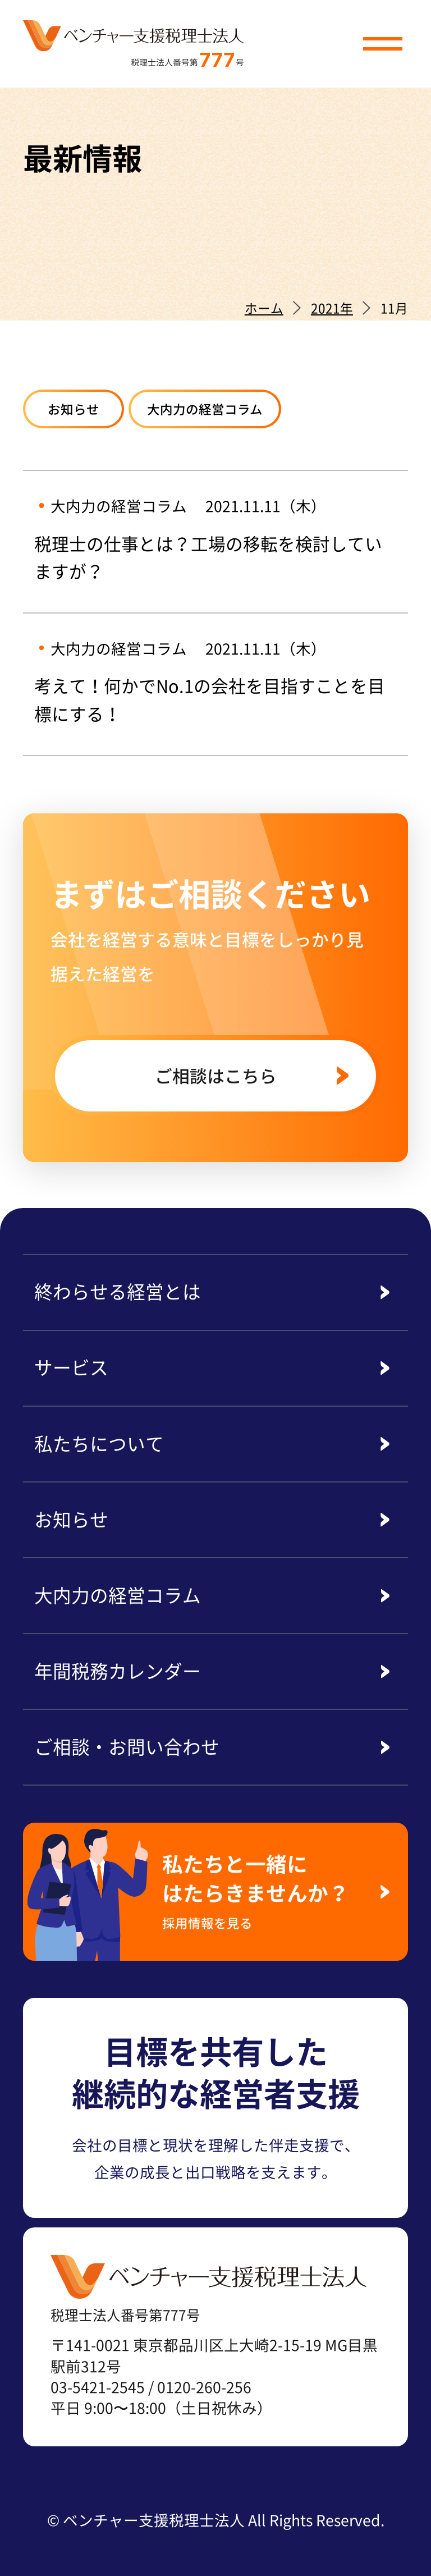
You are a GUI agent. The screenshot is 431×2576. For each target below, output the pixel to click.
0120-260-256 (204, 2387)
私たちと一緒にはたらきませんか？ (263, 1890)
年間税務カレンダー (117, 1670)
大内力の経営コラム (205, 409)
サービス (71, 1366)
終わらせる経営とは (117, 1291)
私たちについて (99, 1443)
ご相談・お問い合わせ (126, 1746)
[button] (382, 44)
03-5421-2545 (98, 2387)
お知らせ (73, 409)
